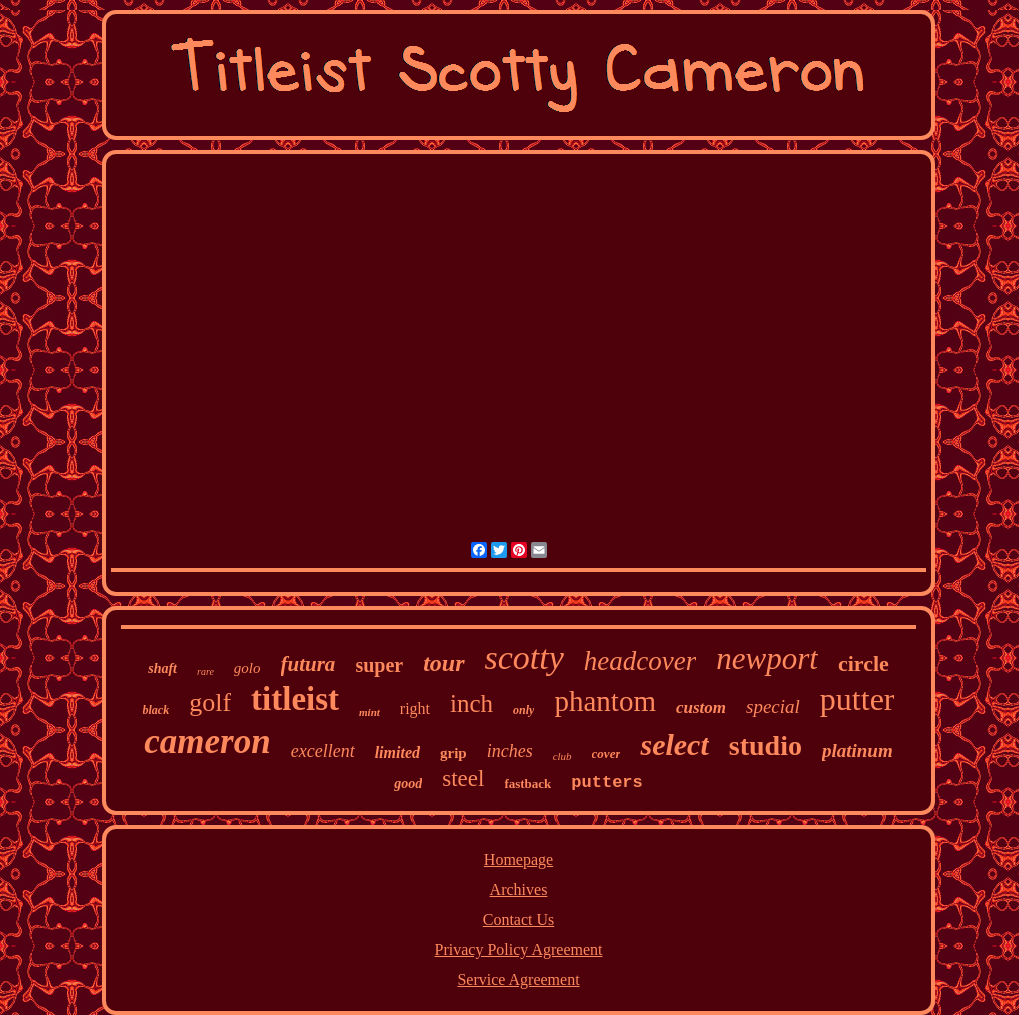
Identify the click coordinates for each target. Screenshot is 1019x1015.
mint (369, 712)
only (523, 710)
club (562, 756)
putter (857, 699)
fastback (527, 783)
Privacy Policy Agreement (519, 949)
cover (606, 753)
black (156, 710)
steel (463, 778)
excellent (323, 751)
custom (701, 707)
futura (308, 664)
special (773, 706)
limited (397, 752)
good (408, 783)
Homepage (518, 859)
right (415, 708)
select (674, 744)
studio (765, 745)
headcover (640, 661)
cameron (207, 741)
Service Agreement (518, 979)
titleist (295, 699)
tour (443, 663)
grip (453, 753)
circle (863, 663)
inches (510, 751)
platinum (857, 750)
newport (767, 658)
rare (205, 671)
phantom (605, 701)
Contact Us (519, 919)
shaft (162, 668)
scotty (524, 657)
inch (471, 703)
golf (210, 702)
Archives (519, 889)
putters (606, 782)
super (379, 665)
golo (247, 668)
